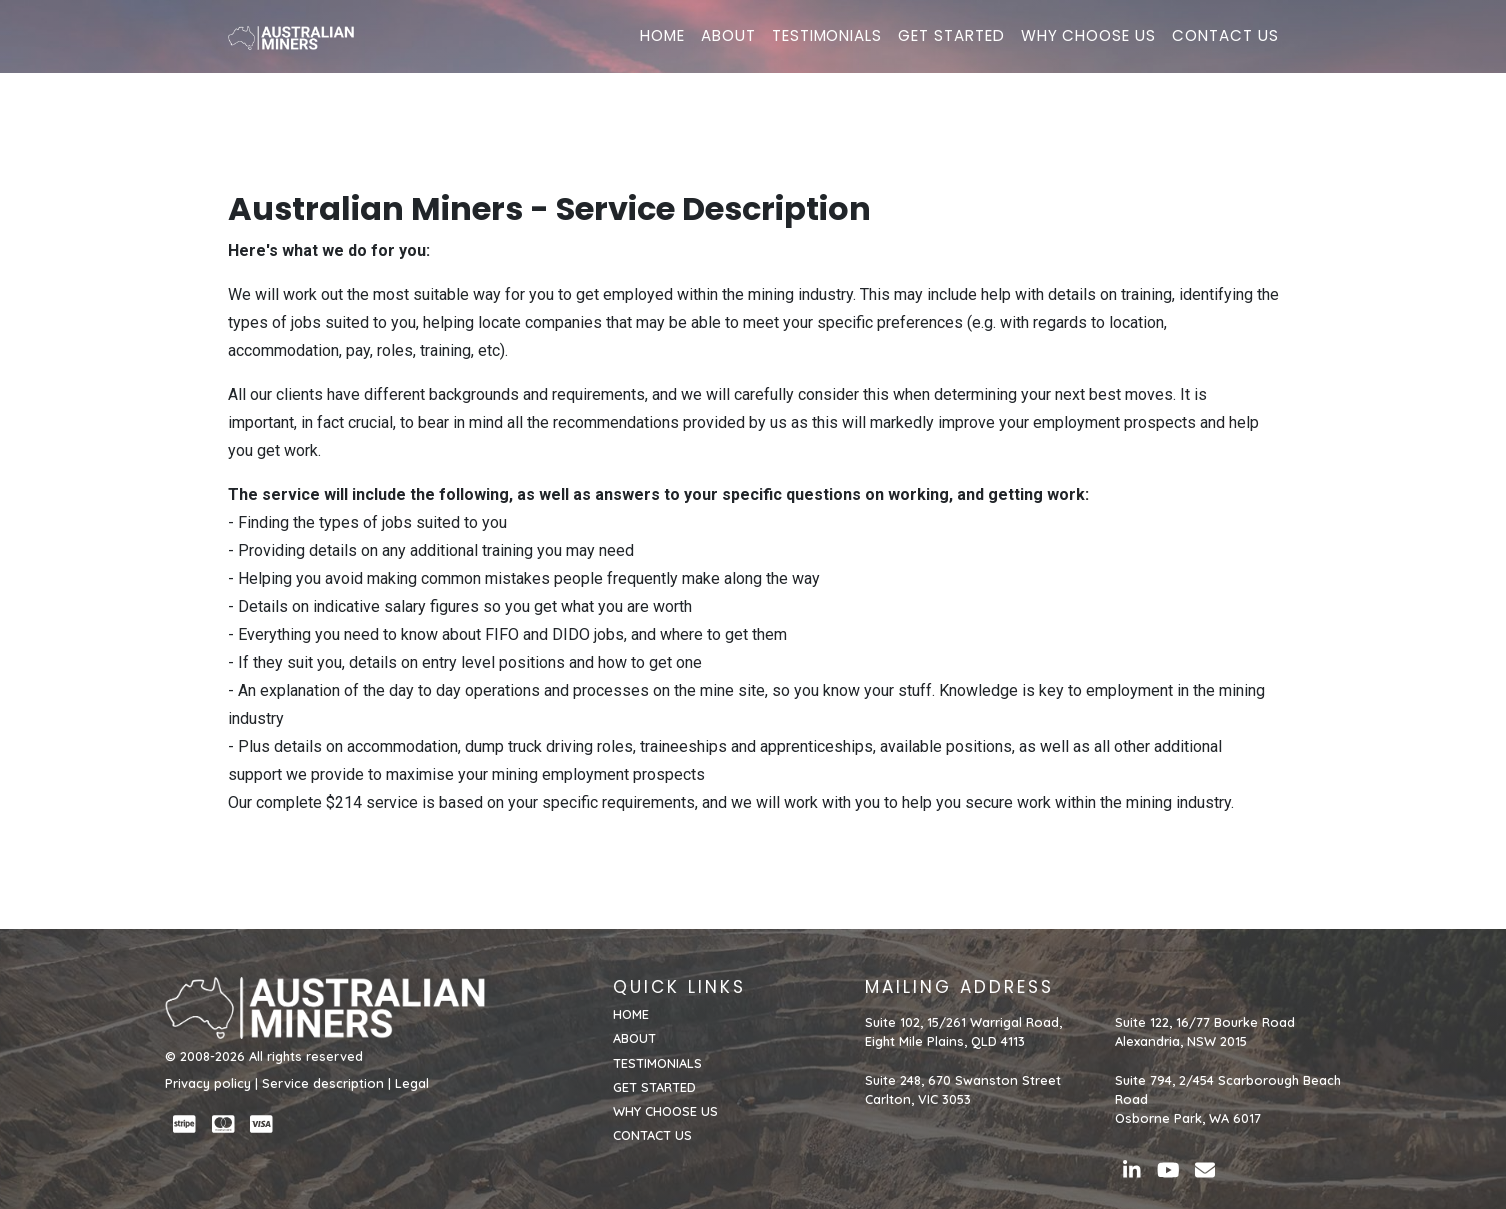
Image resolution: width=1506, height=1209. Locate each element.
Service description (323, 1083)
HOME (662, 46)
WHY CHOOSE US (1088, 46)
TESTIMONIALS (827, 46)
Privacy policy (208, 1083)
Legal (412, 1083)
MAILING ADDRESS (959, 987)
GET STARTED (951, 46)
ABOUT (728, 46)
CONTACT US (1225, 46)
